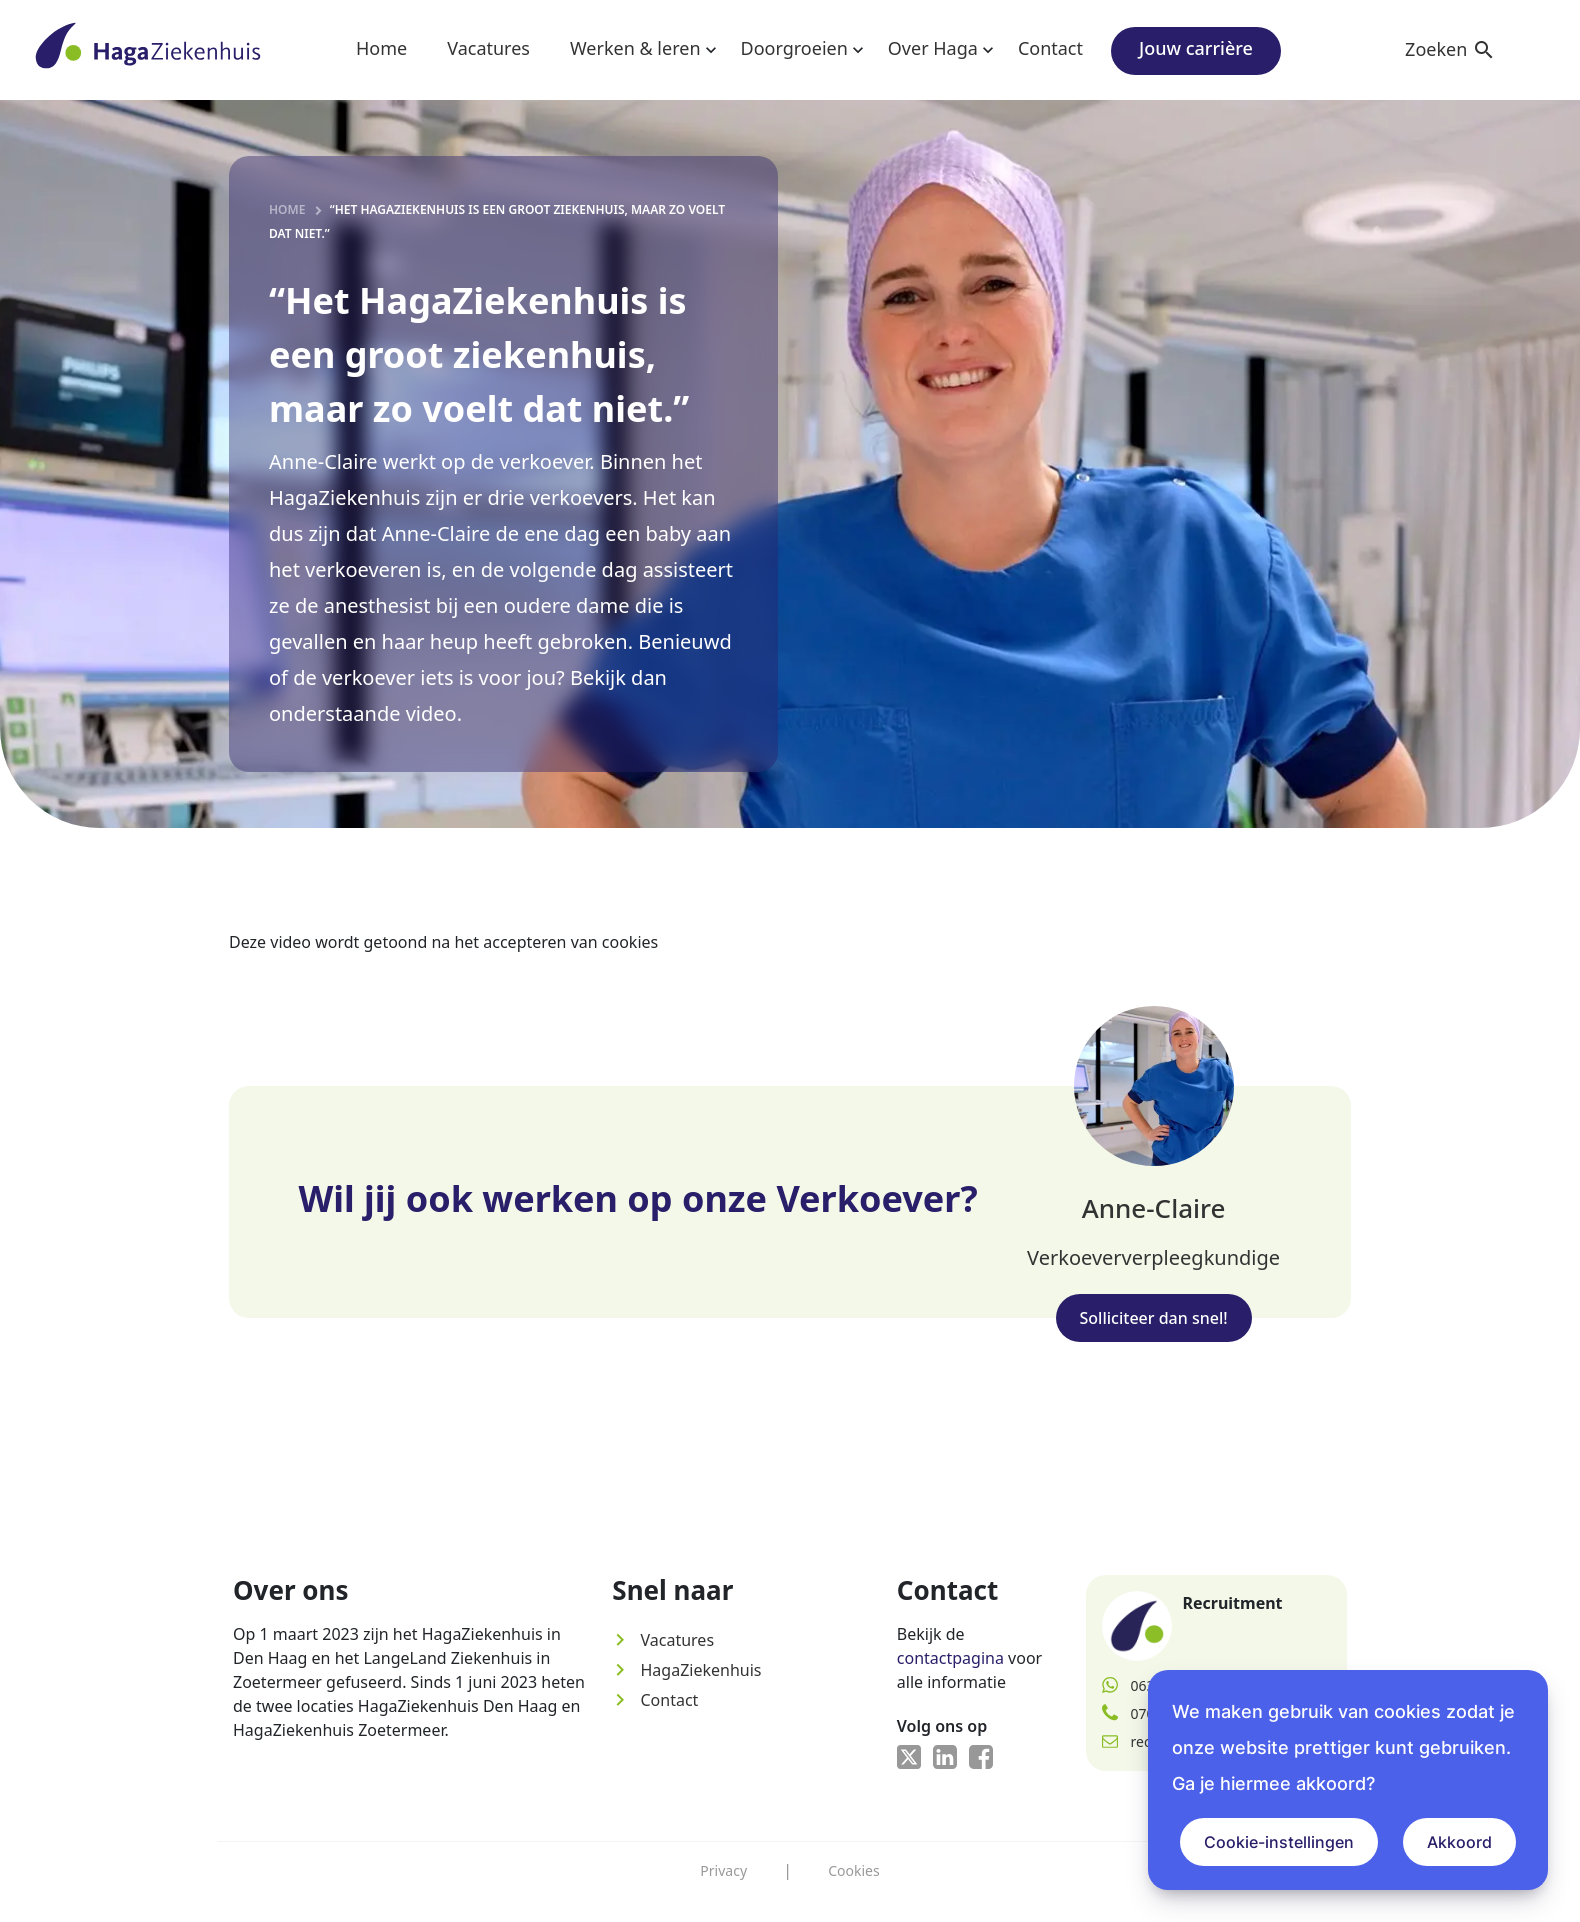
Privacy (723, 1870)
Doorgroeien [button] (794, 48)
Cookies (853, 1870)
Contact (1050, 48)
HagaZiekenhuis (686, 1670)
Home (381, 48)
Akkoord (1459, 1842)
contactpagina (950, 1658)
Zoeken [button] (1450, 49)
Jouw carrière (1196, 48)
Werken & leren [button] (635, 48)
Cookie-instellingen (1279, 1842)
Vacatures (488, 48)
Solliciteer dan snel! (1154, 1318)
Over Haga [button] (933, 48)
